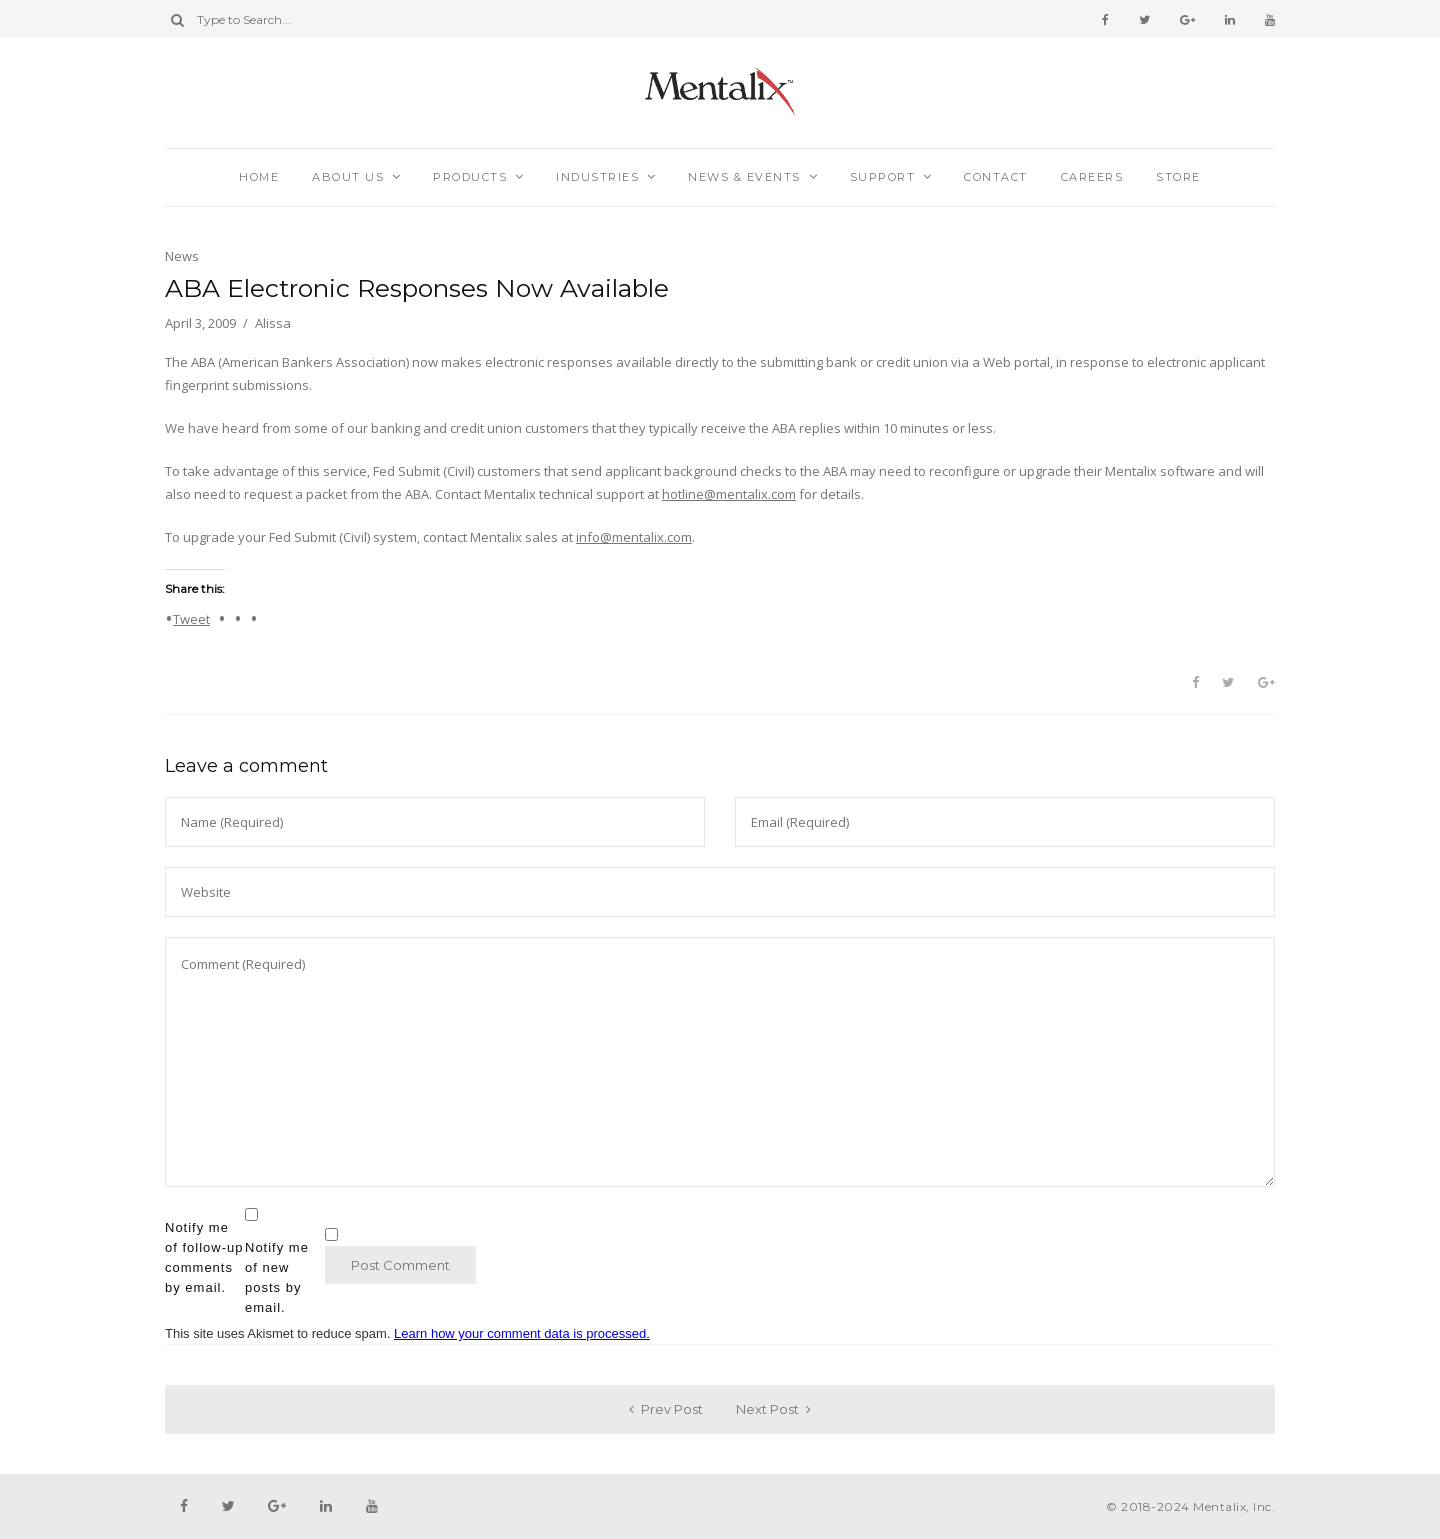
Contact (996, 177)
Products (470, 177)
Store (1178, 177)
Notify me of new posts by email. (277, 1277)
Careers (1092, 177)
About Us (348, 177)
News (182, 256)
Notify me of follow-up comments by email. (204, 1257)
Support (883, 177)
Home (259, 177)
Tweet (191, 618)
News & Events (744, 177)
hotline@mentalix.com (729, 494)
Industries (597, 177)
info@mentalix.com (634, 537)
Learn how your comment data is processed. (522, 1333)
